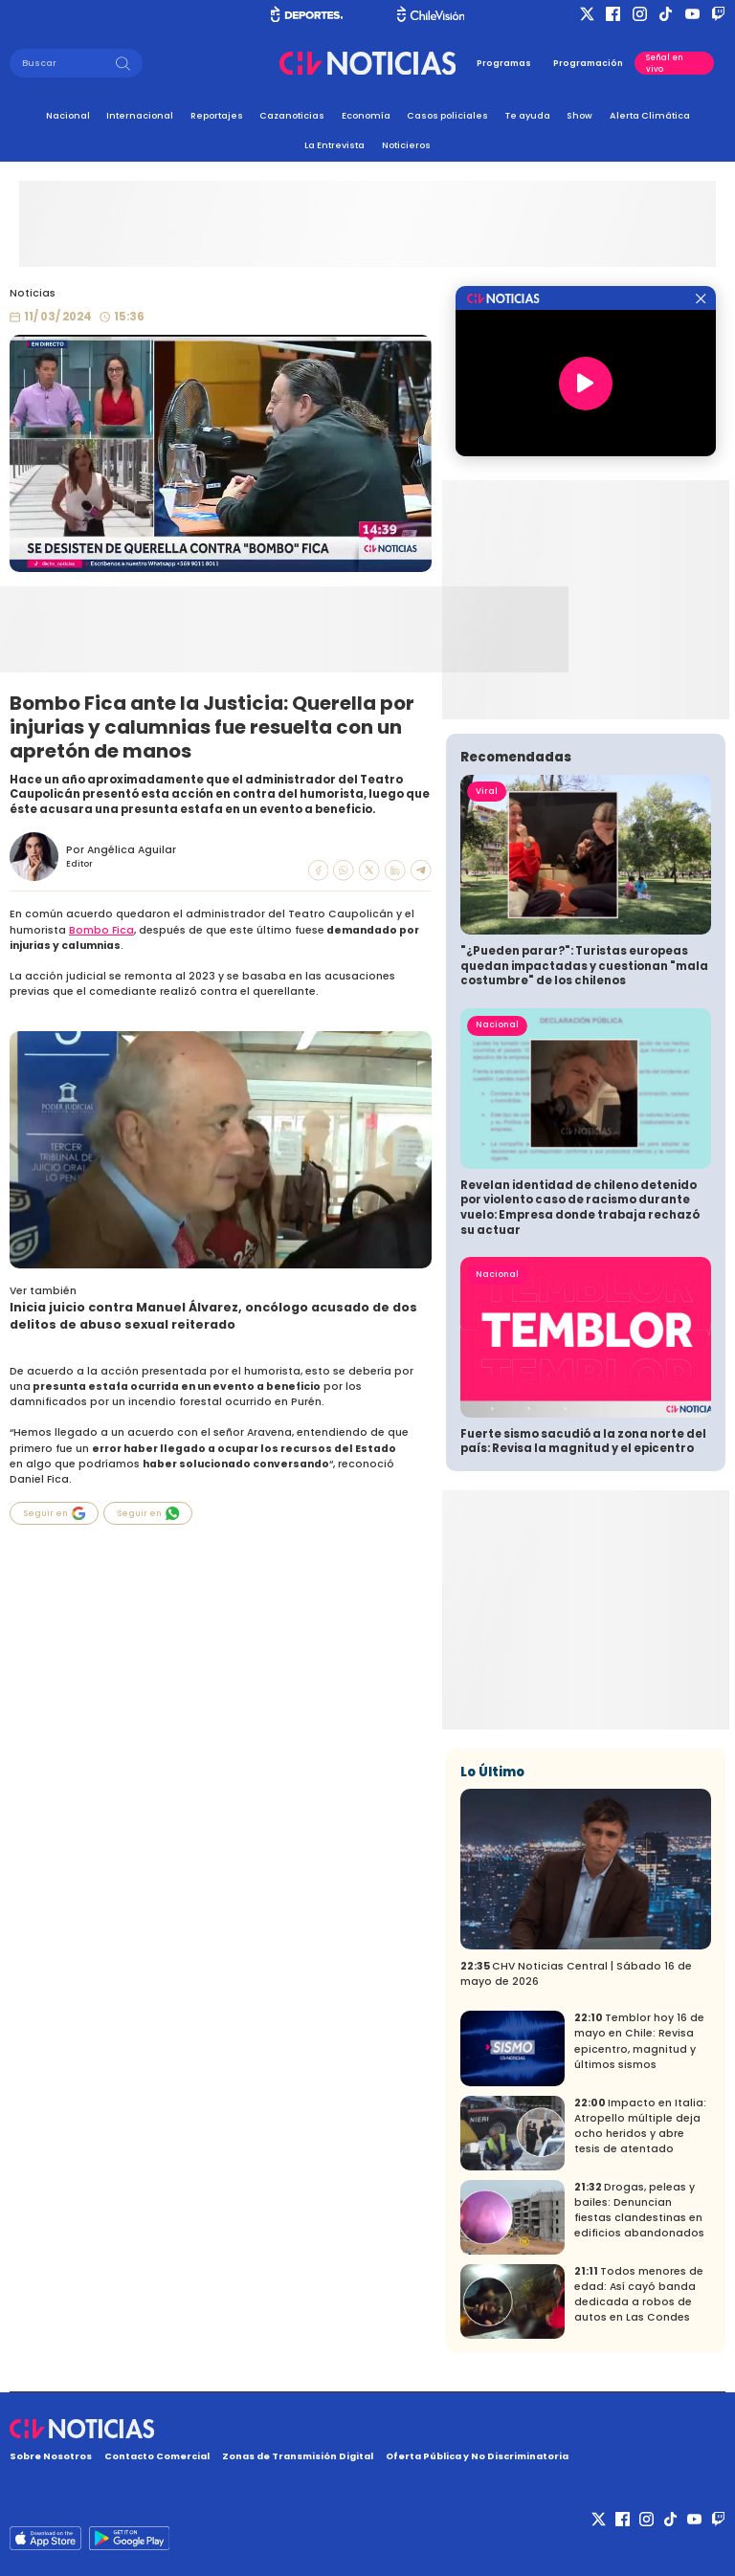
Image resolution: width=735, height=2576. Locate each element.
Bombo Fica (101, 930)
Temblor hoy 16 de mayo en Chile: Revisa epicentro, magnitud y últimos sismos (639, 2041)
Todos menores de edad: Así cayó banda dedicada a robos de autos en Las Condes (638, 2294)
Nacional (68, 115)
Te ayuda (527, 115)
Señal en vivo (664, 63)
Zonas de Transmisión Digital (297, 2456)
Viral (487, 791)
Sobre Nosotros (51, 2456)
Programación (588, 63)
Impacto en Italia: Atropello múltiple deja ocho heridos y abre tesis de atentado (640, 2126)
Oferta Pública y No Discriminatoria (477, 2456)
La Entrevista (334, 145)
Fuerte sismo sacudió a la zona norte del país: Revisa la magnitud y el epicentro (583, 1441)
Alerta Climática (650, 115)
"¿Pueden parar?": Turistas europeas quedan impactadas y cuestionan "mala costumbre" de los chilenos (584, 965)
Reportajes (216, 115)
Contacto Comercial (157, 2456)
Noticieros (406, 145)
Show (579, 115)
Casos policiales (447, 115)
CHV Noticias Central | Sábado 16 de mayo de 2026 (576, 1974)
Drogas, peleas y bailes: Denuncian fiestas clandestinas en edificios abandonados (639, 2210)
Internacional (139, 115)
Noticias (33, 293)
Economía (366, 115)
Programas (504, 63)
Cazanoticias (291, 115)
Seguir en (54, 1513)
